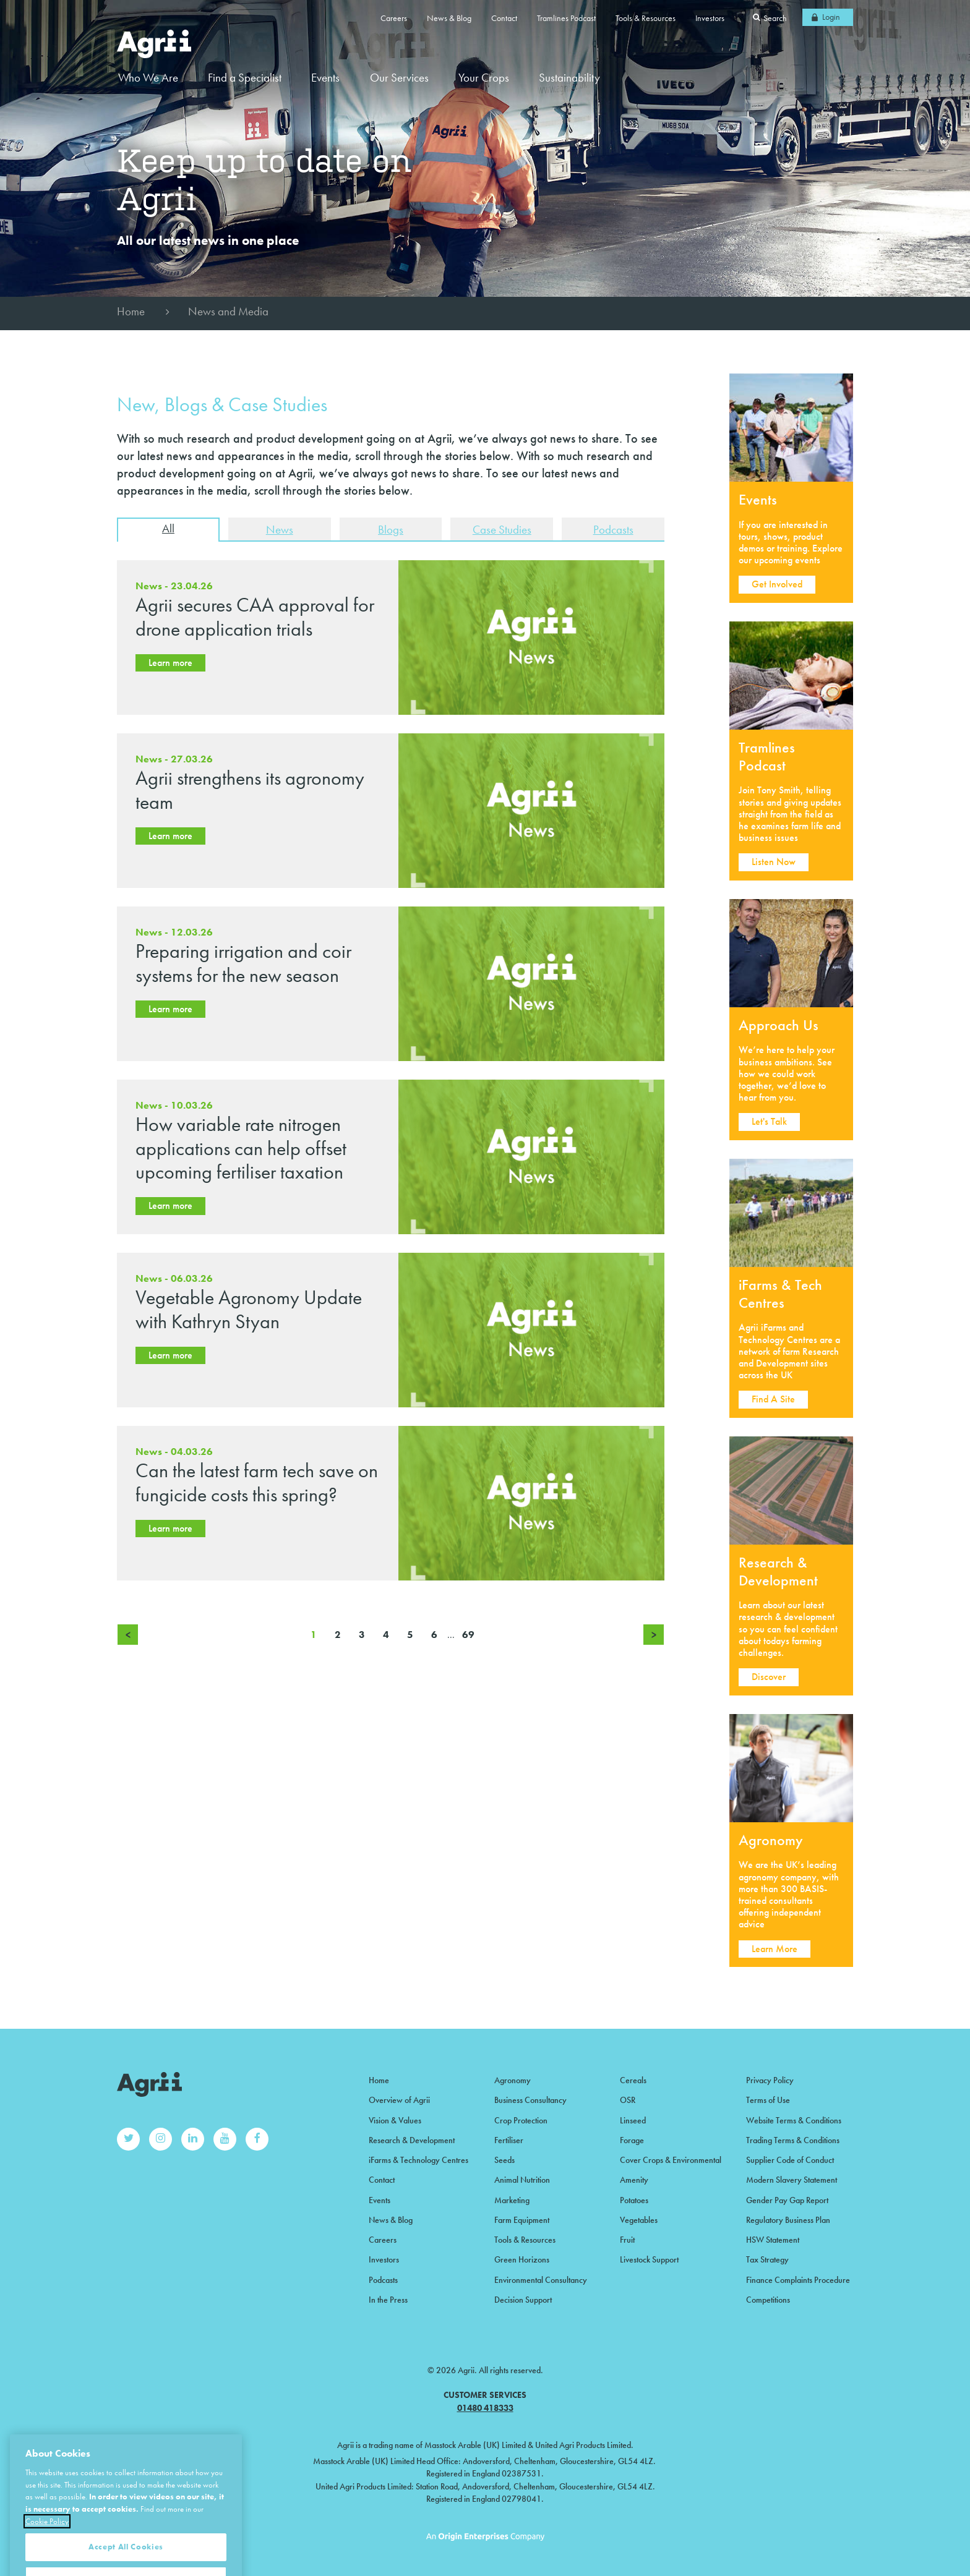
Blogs (390, 529)
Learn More (774, 1948)
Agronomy (512, 2080)
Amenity (634, 2179)
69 (468, 1634)
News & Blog (449, 17)
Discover (769, 1676)
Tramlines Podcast (566, 17)
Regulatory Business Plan (788, 2219)
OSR (627, 2099)
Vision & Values (395, 2120)
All (168, 528)
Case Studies (502, 529)
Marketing (512, 2200)
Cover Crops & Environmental (670, 2159)
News (279, 529)
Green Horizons (521, 2259)
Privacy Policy (770, 2080)
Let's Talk (769, 1121)
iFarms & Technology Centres (418, 2159)
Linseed (633, 2120)
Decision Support (523, 2299)
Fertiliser (508, 2140)
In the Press (388, 2299)
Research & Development (412, 2140)
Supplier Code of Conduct (790, 2159)
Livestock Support (649, 2259)
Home (131, 311)
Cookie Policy (47, 2554)
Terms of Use (768, 2099)
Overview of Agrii (399, 2099)
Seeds (504, 2159)
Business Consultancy (530, 2099)
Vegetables (639, 2219)
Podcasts (613, 529)
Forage (632, 2140)
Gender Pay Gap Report (787, 2200)
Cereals (633, 2080)
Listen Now (774, 861)
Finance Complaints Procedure (798, 2279)
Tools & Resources (646, 17)
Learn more (170, 662)
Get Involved (777, 584)
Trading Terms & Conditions (792, 2140)
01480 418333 (485, 2407)
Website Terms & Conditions (793, 2120)
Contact (504, 17)
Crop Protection (520, 2120)
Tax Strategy (767, 2259)
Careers (393, 17)
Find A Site (773, 1398)
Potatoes (634, 2200)
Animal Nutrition (522, 2179)
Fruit (627, 2239)
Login (831, 16)
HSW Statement (772, 2239)
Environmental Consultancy (540, 2279)
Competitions (768, 2299)
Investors (709, 17)
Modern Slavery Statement (791, 2179)
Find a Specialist (244, 77)
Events (325, 77)
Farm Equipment (521, 2219)
